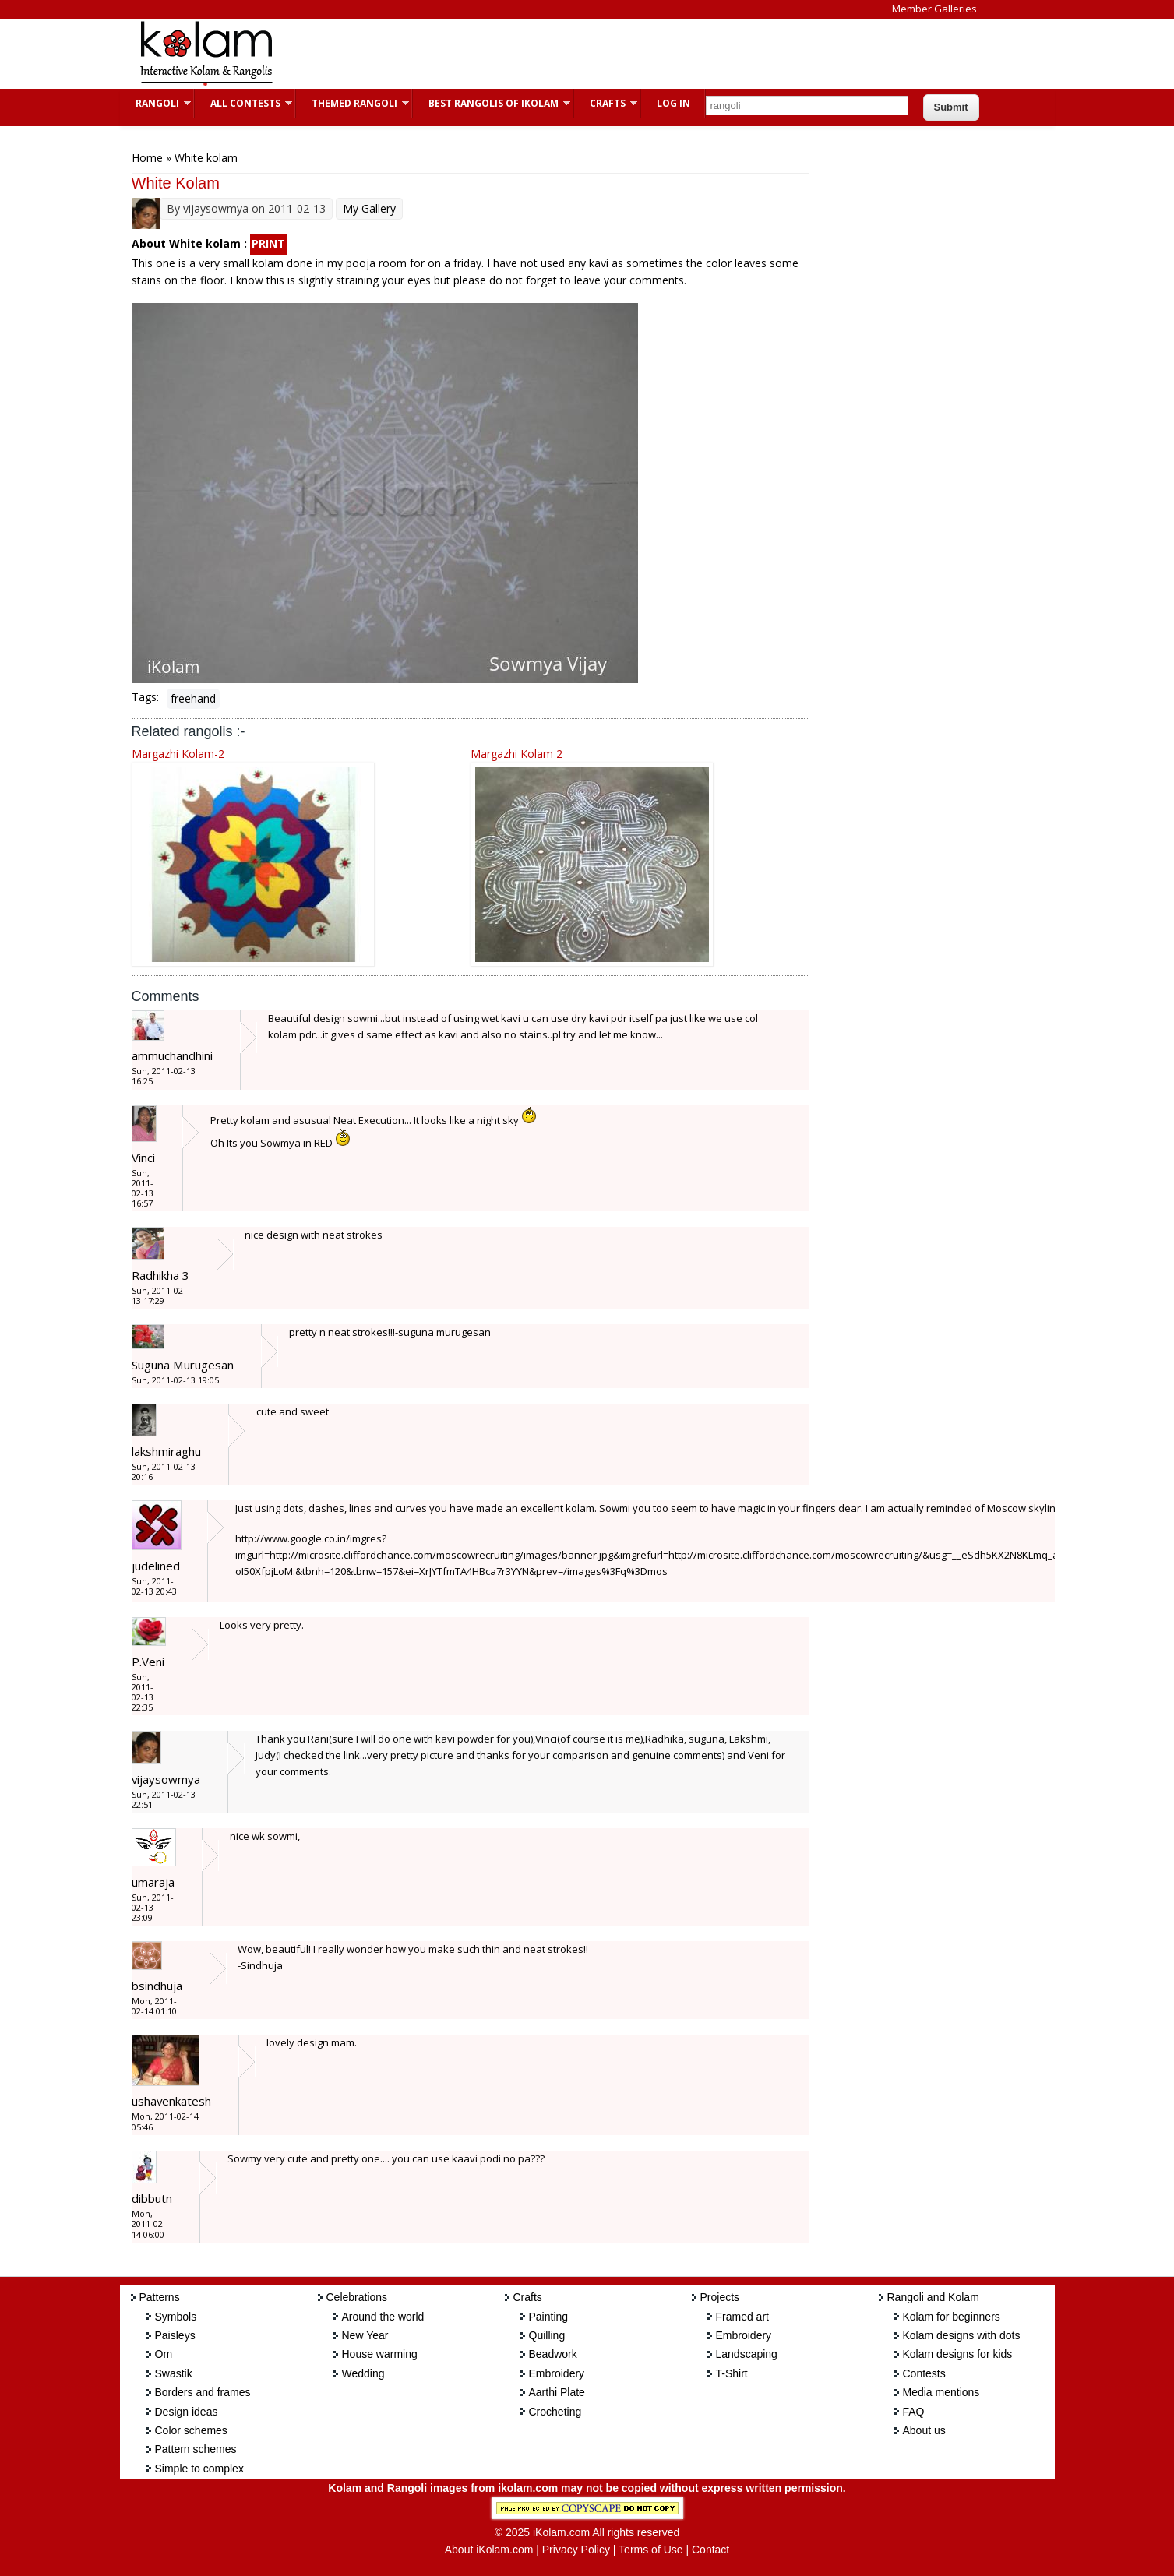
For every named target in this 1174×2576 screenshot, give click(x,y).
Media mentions (941, 2392)
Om (164, 2354)
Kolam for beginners (951, 2316)
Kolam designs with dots (962, 2335)
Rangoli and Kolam (933, 2297)
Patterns (159, 2297)
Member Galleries (934, 9)
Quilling (547, 2335)
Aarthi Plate (557, 2392)
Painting (549, 2316)
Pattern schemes (196, 2449)
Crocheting (555, 2411)
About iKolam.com (489, 2549)
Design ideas (186, 2411)
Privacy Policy (576, 2549)
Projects (720, 2297)
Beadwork (553, 2354)
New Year (365, 2335)
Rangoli (155, 103)
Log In (673, 103)
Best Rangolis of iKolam (491, 103)
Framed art (742, 2316)
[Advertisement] (574, 54)
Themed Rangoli (352, 103)
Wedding (363, 2373)
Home (147, 157)
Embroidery (557, 2373)
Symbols (176, 2316)
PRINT (268, 243)
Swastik (173, 2373)
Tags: (145, 696)
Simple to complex (199, 2468)
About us (924, 2430)
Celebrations (357, 2297)
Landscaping (746, 2354)
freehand (193, 698)
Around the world (383, 2316)
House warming (380, 2354)
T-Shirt (732, 2373)
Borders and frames (203, 2392)
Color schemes (191, 2430)
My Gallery (369, 208)
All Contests (243, 103)
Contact (710, 2549)
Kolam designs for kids (958, 2354)
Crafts (605, 103)
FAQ (914, 2411)
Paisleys (175, 2335)
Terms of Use (650, 2549)
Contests (924, 2373)
